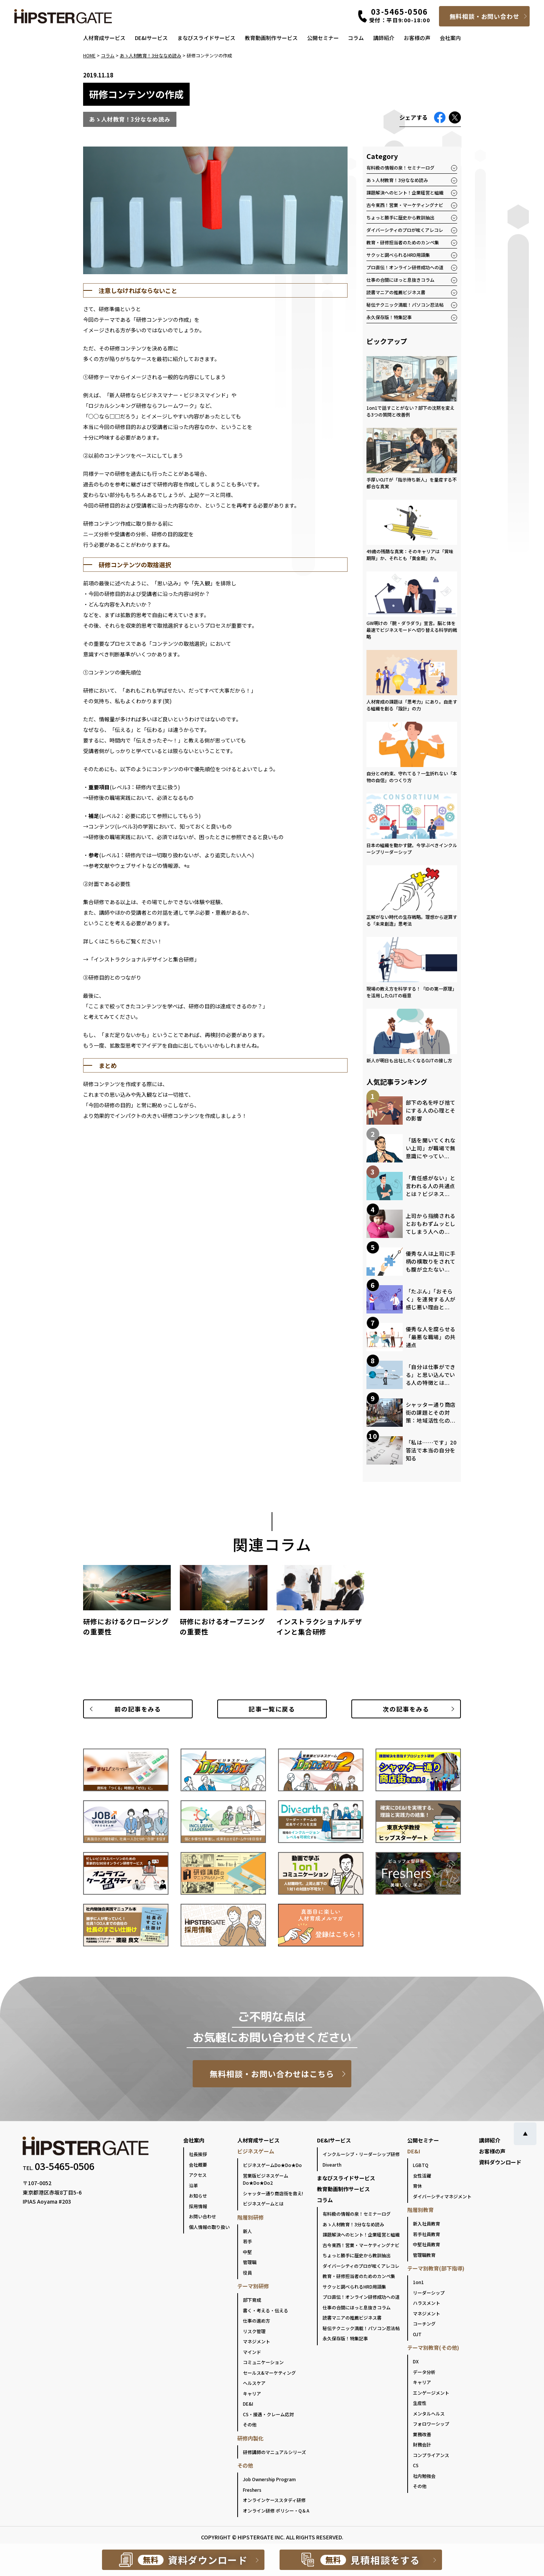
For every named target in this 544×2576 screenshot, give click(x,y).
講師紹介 (383, 38)
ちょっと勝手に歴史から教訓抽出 (400, 217)
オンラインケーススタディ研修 (274, 2500)
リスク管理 (254, 2331)
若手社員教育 (426, 2234)
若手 (247, 2241)
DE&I (248, 2403)
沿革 (193, 2185)
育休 (417, 2185)
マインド (252, 2352)
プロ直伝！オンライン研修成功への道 (405, 267)
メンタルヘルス (429, 2413)
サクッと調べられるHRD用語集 (398, 255)
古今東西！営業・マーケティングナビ (404, 205)
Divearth (332, 2164)
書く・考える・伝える (265, 2310)
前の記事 (137, 1708)
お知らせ (198, 2195)
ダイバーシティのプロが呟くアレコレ (404, 230)
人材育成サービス (104, 38)
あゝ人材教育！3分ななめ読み (397, 180)
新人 (247, 2231)
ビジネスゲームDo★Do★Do (272, 2165)
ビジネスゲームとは (263, 2203)
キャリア (252, 2393)
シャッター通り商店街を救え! (273, 2193)
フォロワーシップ (431, 2423)
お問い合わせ (202, 2216)
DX (416, 2361)
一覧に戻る (272, 1708)
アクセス (198, 2175)
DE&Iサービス (151, 38)
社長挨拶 (198, 2154)
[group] (127, 1604)
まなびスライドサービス (206, 38)
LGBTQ (420, 2165)
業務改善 (422, 2434)
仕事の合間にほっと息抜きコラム (400, 279)
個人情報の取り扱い (209, 2227)
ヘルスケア (254, 2383)
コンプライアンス (431, 2455)
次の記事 (406, 1708)
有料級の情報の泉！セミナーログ (400, 167)
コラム (356, 38)
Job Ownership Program (269, 2479)
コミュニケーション (263, 2362)
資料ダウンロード (500, 2162)
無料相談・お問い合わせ (484, 16)
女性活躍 (422, 2175)
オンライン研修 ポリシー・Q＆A (276, 2510)
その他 (250, 2424)
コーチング (424, 2323)
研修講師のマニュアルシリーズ (274, 2452)
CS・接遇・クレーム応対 (268, 2414)
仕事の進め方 (256, 2320)
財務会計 (422, 2444)
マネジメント (256, 2341)
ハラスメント (426, 2303)
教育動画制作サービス (271, 38)
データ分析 (424, 2372)
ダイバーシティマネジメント (442, 2196)
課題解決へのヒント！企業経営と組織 (405, 192)
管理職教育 (424, 2255)
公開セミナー (323, 38)
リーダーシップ (429, 2292)
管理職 (250, 2262)
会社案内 (450, 38)
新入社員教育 (426, 2223)
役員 (247, 2272)
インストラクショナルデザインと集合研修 (144, 959)
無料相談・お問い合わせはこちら (272, 2073)
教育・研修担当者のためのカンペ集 (402, 242)
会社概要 (198, 2164)
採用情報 (198, 2206)
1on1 (418, 2282)
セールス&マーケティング (269, 2372)
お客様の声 (417, 38)
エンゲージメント (431, 2392)
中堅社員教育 (426, 2244)
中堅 (247, 2252)
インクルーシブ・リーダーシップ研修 (361, 2154)
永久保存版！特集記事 (389, 317)
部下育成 (252, 2300)
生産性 (420, 2403)
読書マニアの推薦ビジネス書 (395, 292)
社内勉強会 (424, 2476)
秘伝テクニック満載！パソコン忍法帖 (405, 304)
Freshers (252, 2489)
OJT (417, 2334)
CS (416, 2465)
